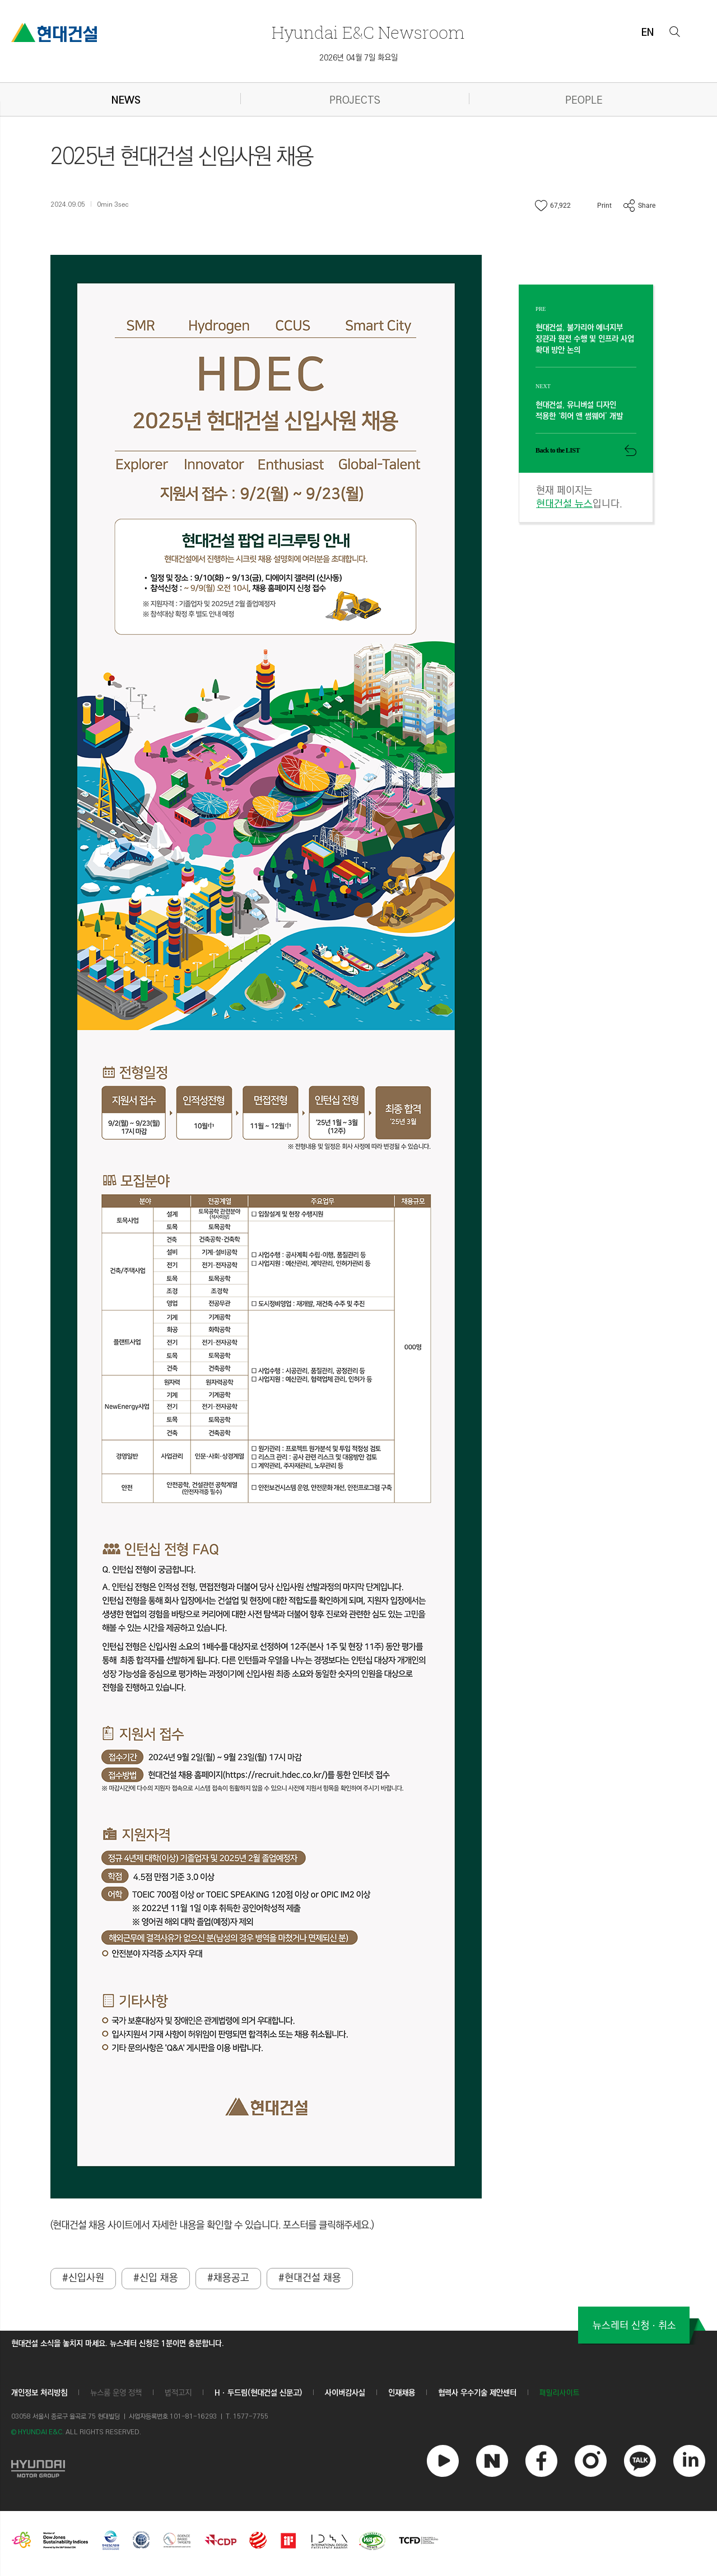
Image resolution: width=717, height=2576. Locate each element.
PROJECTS (354, 100)
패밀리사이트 (559, 2394)
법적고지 (178, 2393)
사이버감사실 (345, 2393)
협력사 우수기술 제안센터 (477, 2393)
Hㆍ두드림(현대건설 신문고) (258, 2393)
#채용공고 (228, 2278)
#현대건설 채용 (309, 2278)
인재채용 (401, 2393)
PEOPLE (584, 100)
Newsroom (368, 32)
